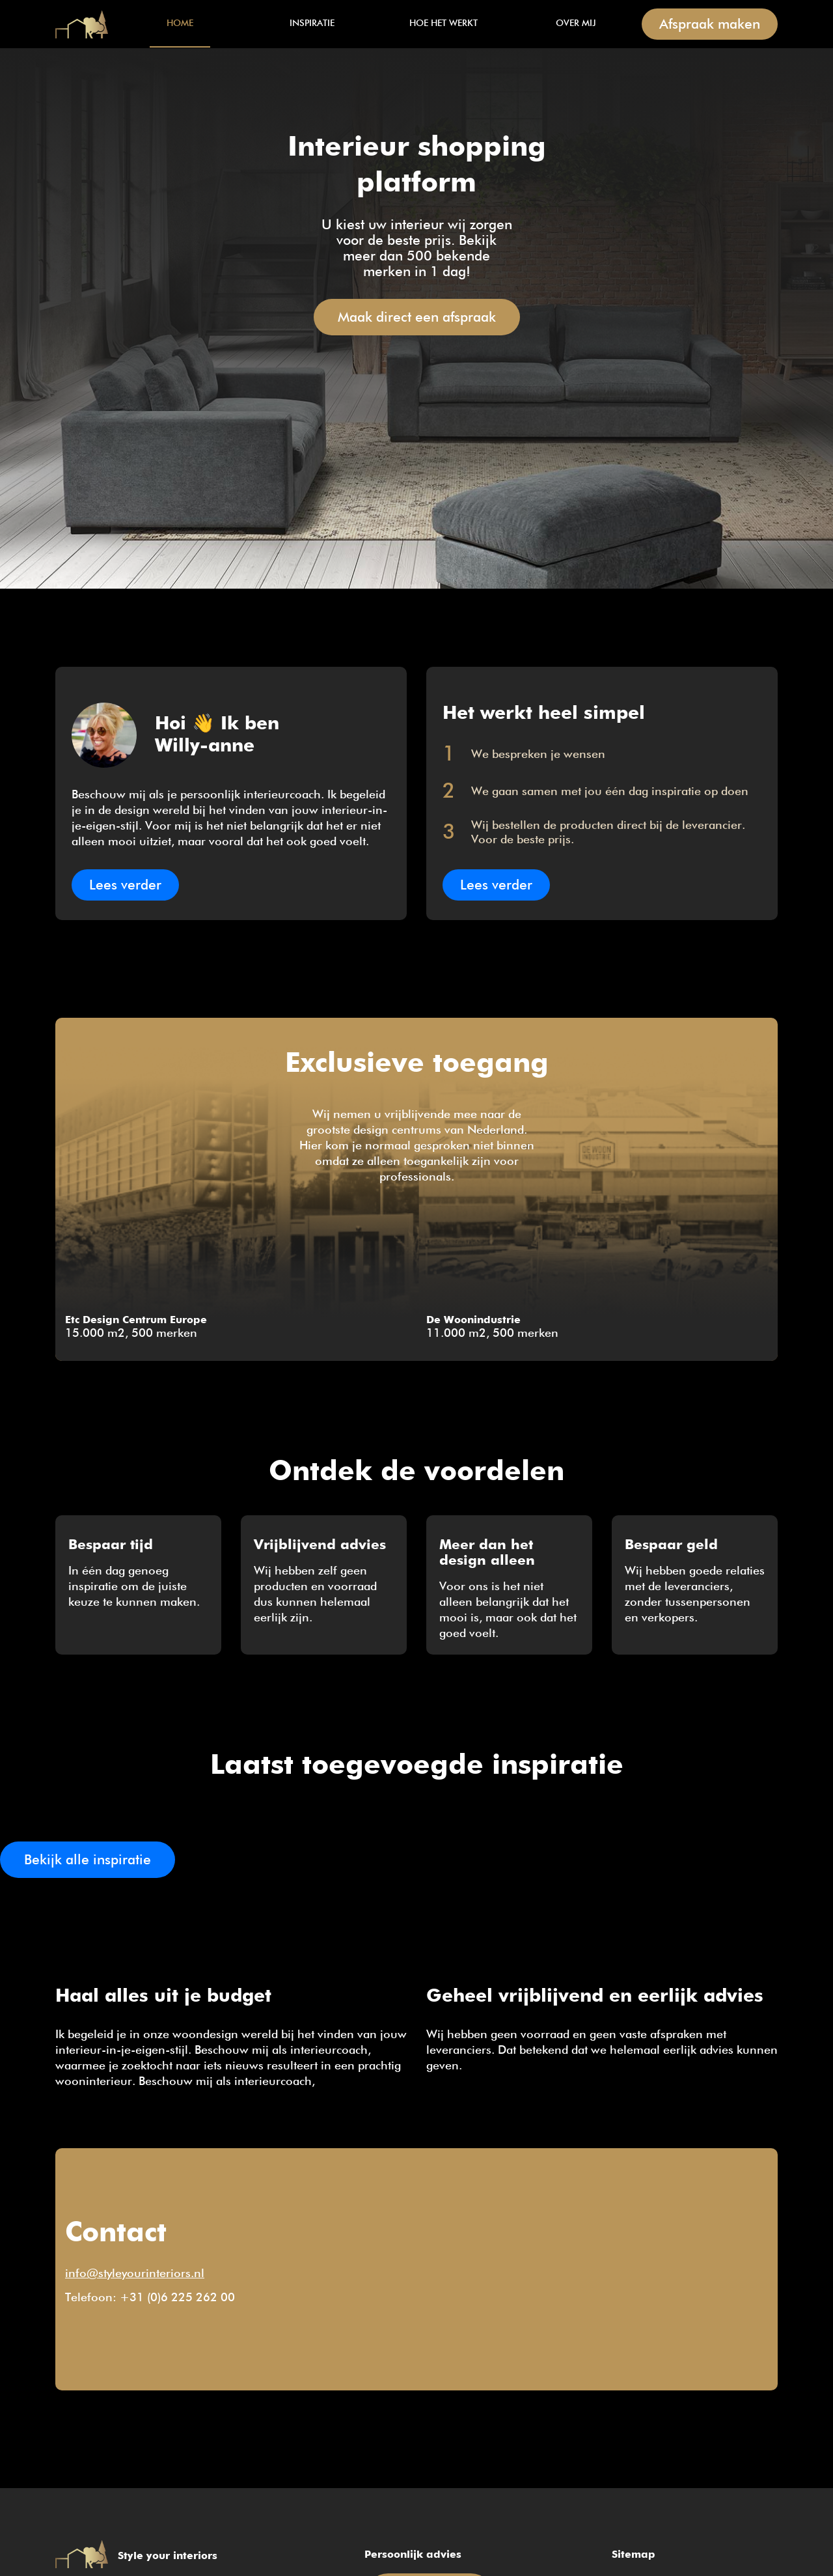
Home (84, 24)
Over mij (576, 23)
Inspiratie (312, 23)
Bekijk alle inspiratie (87, 1861)
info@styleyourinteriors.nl (134, 2274)
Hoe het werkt (443, 23)
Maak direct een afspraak (417, 318)
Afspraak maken (709, 25)
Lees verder (125, 886)
